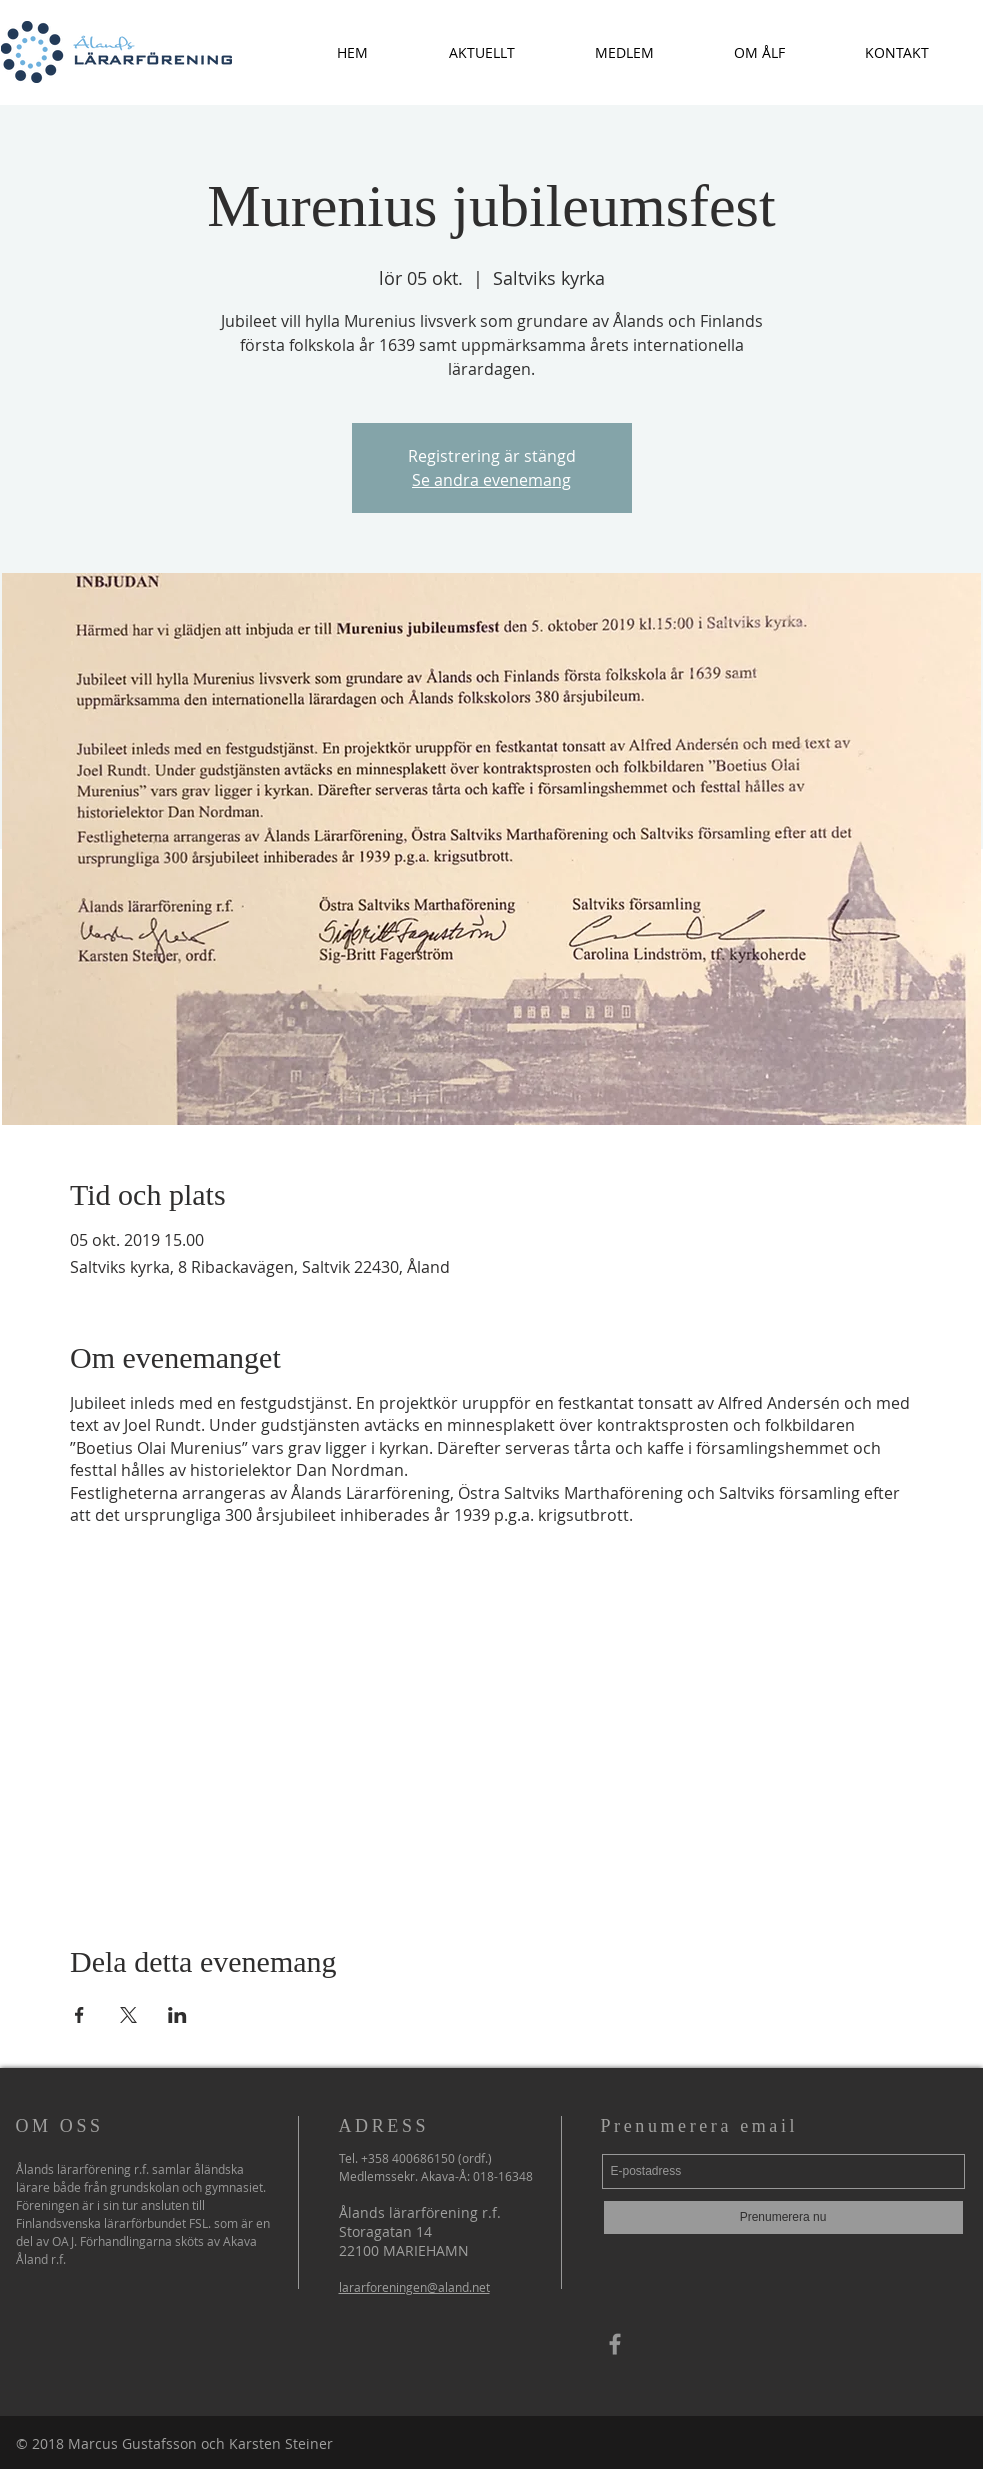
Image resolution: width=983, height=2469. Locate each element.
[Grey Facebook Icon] (615, 2344)
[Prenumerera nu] (783, 2217)
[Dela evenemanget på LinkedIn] (177, 2015)
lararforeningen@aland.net (414, 2287)
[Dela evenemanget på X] (128, 2015)
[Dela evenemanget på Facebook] (79, 2015)
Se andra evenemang (491, 480)
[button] (482, 52)
